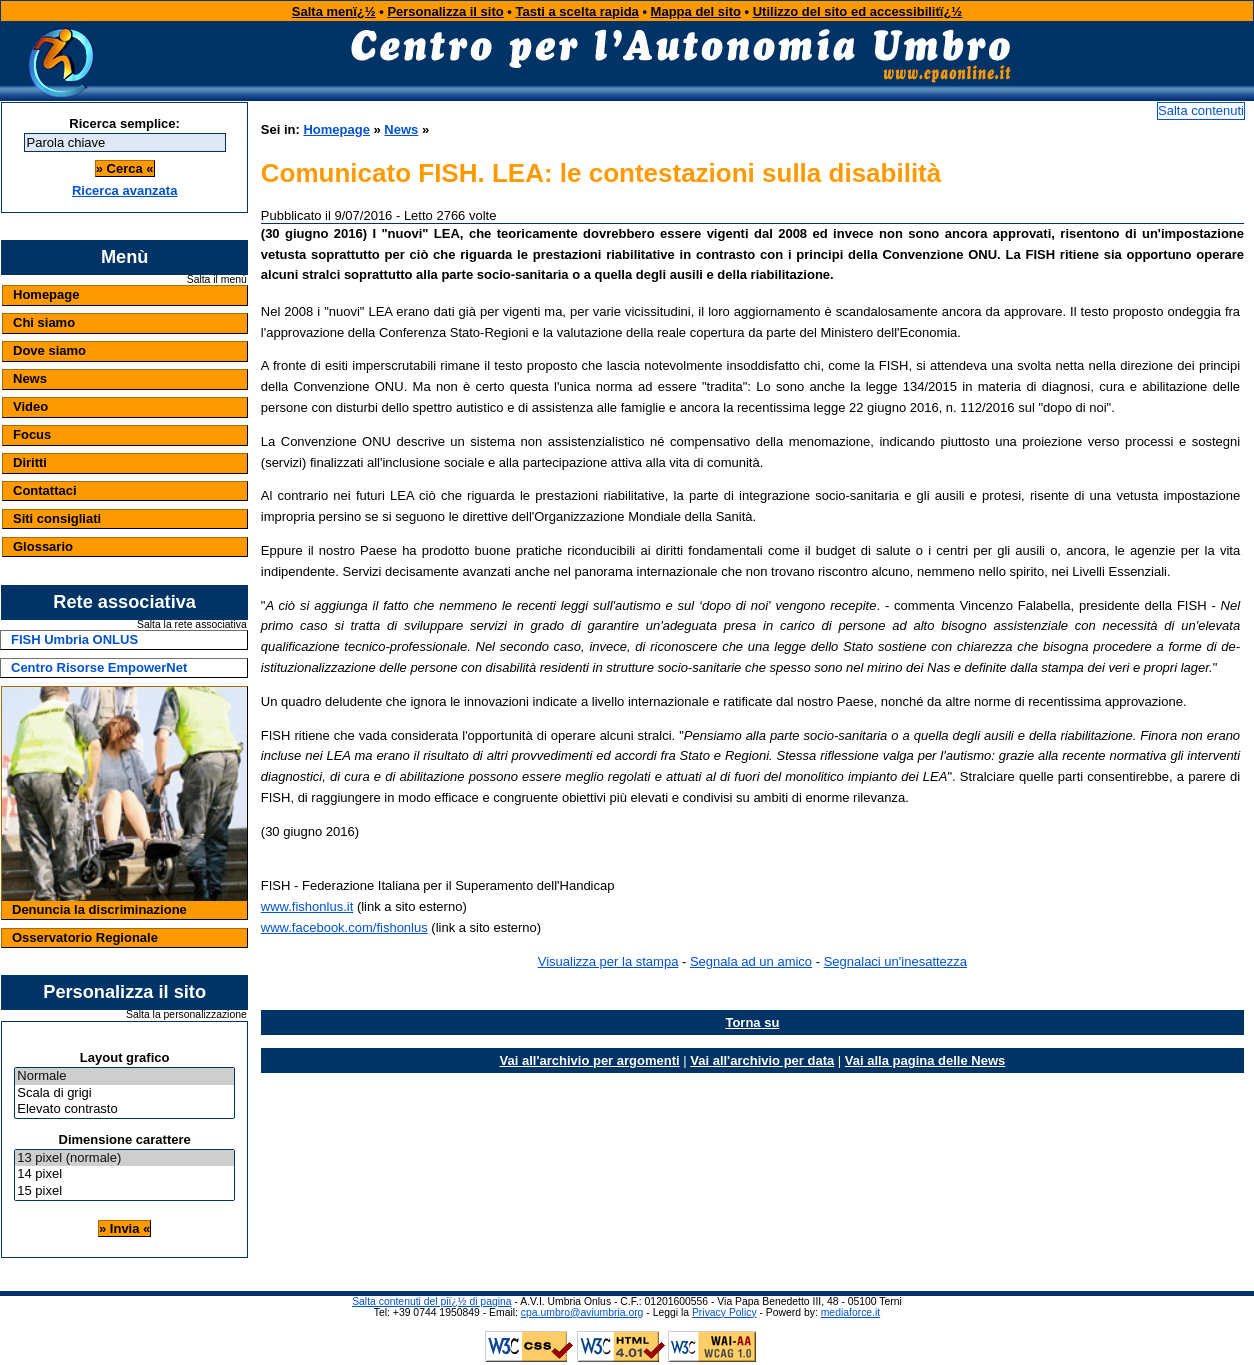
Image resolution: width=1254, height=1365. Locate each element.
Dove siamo (49, 350)
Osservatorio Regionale (85, 937)
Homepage (46, 294)
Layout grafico (125, 1057)
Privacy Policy (724, 1312)
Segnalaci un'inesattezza (895, 961)
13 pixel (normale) (124, 1158)
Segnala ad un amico (751, 961)
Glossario (43, 546)
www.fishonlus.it (307, 906)
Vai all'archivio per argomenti (590, 1060)
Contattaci (45, 490)
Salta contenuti (1201, 110)
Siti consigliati (57, 518)
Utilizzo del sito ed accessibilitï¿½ (858, 11)
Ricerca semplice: (124, 123)
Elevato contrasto (124, 1109)
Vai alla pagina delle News (925, 1060)
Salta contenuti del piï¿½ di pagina (431, 1301)
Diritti (30, 462)
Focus (32, 434)
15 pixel (124, 1191)
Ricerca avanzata (125, 190)
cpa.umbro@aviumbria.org (582, 1312)
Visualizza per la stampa (608, 961)
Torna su (752, 1022)
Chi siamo (44, 322)
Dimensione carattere (125, 1139)
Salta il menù (217, 280)
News (30, 378)
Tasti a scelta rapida (577, 11)
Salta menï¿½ (334, 11)
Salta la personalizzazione (186, 1015)
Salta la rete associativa (192, 625)
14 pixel (124, 1174)
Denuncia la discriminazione (99, 909)
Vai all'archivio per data (762, 1060)
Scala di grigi (124, 1093)
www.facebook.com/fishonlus (344, 927)
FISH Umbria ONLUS (74, 639)
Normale (124, 1076)
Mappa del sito (696, 11)
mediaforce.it (850, 1312)
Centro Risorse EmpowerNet (99, 667)
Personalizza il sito (445, 11)
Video (30, 406)
